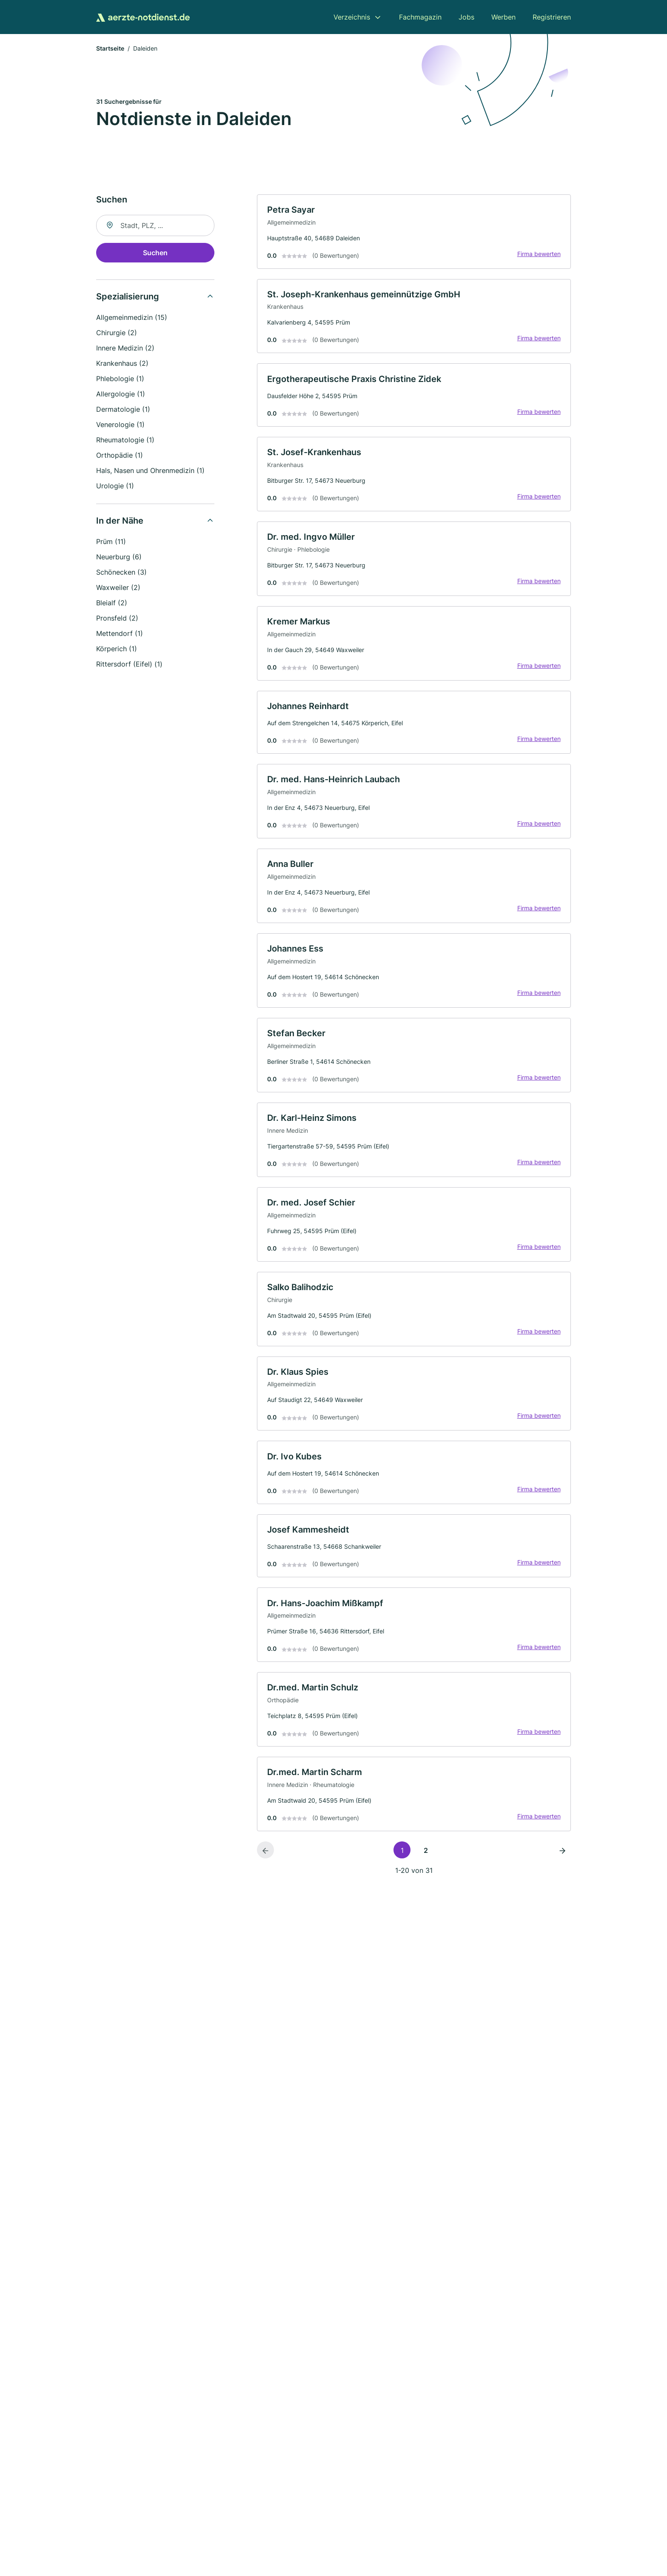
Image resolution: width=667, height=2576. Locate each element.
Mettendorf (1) (119, 634)
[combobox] (155, 226)
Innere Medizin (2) (125, 348)
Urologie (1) (115, 486)
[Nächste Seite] (562, 1855)
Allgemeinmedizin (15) (131, 317)
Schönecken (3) (121, 572)
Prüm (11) (111, 542)
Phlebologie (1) (120, 379)
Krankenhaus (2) (122, 363)
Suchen (155, 253)
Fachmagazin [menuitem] (420, 17)
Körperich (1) (116, 649)
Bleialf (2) (111, 603)
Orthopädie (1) (119, 455)
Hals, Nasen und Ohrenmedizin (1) (150, 471)
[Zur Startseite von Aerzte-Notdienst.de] (143, 17)
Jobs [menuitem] (466, 17)
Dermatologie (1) (123, 409)
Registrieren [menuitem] (552, 17)
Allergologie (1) (120, 394)
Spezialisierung (127, 297)
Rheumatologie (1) (125, 440)
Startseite (110, 48)
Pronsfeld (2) (117, 618)
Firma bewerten (538, 254)
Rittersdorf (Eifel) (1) (129, 664)
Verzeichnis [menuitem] (352, 17)
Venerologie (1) (120, 425)
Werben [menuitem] (503, 17)
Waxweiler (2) (118, 588)
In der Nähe (119, 521)
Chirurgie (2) (116, 333)
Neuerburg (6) (119, 557)
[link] (414, 232)
